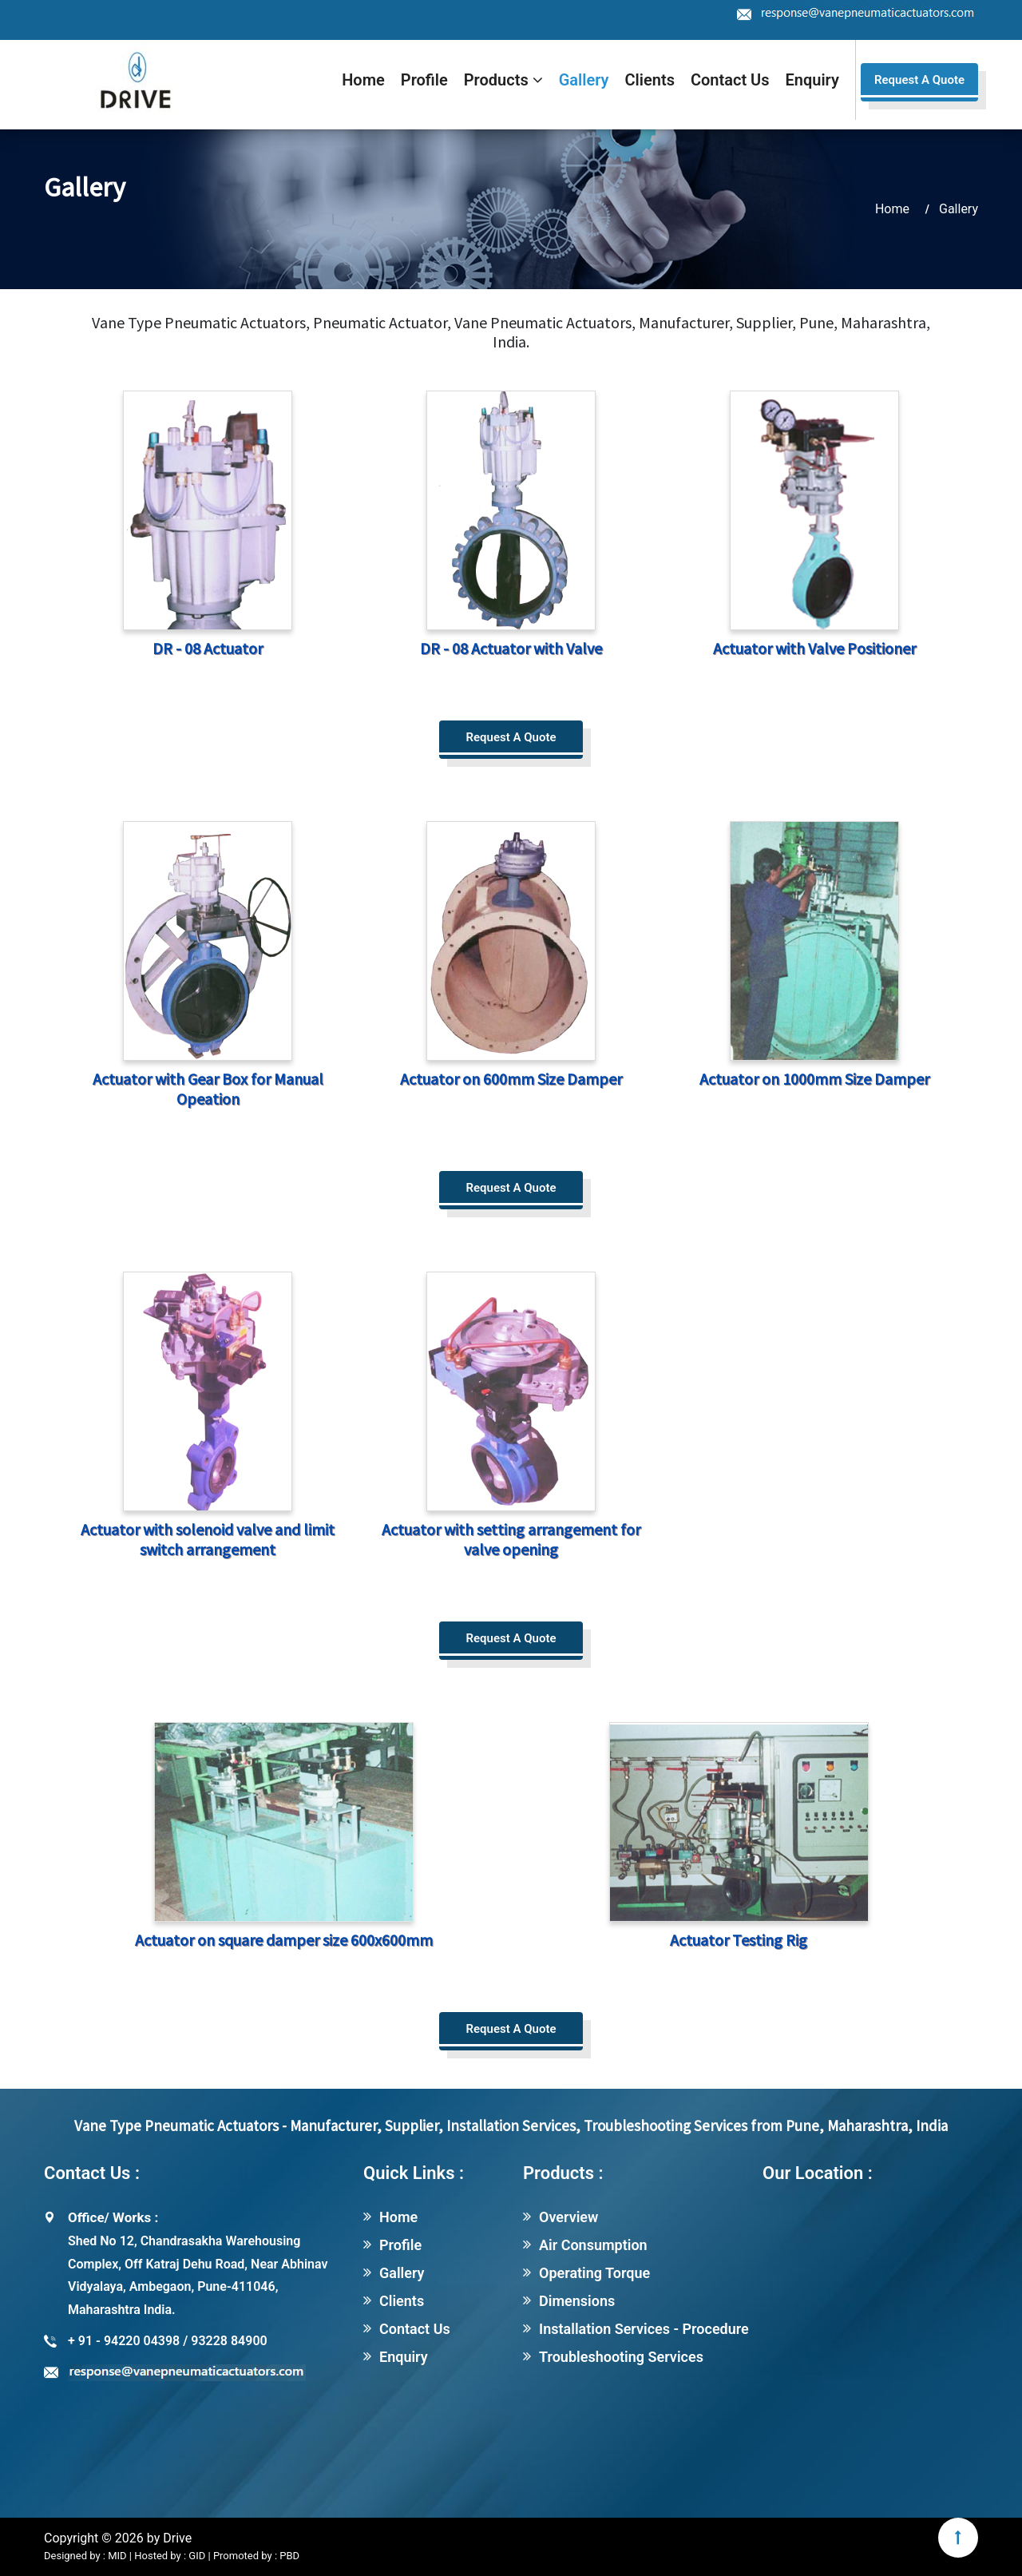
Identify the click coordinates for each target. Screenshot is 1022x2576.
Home (363, 79)
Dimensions (577, 2300)
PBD (289, 2556)
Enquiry (812, 79)
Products (503, 80)
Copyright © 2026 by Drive (118, 2538)
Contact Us (730, 79)
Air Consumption (593, 2245)
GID (196, 2556)
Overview (568, 2217)
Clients (650, 79)
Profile (424, 79)
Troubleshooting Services (621, 2356)
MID (116, 2556)
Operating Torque (594, 2272)
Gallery (584, 79)
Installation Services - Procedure (644, 2328)
